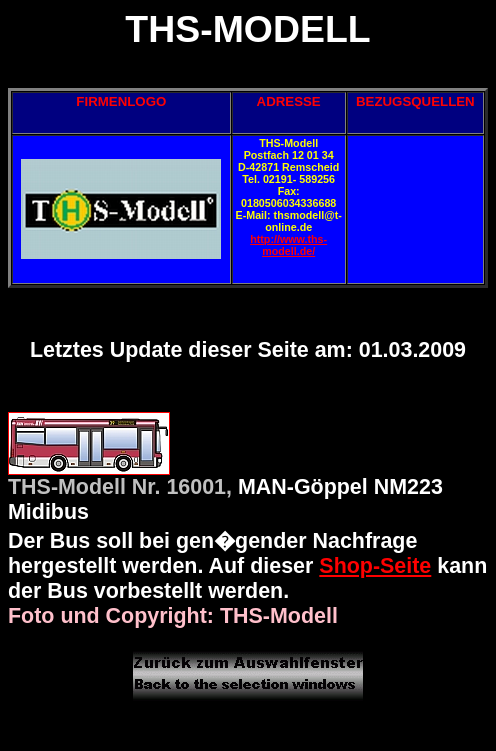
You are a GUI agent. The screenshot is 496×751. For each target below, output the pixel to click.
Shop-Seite (375, 566)
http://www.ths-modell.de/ (288, 245)
